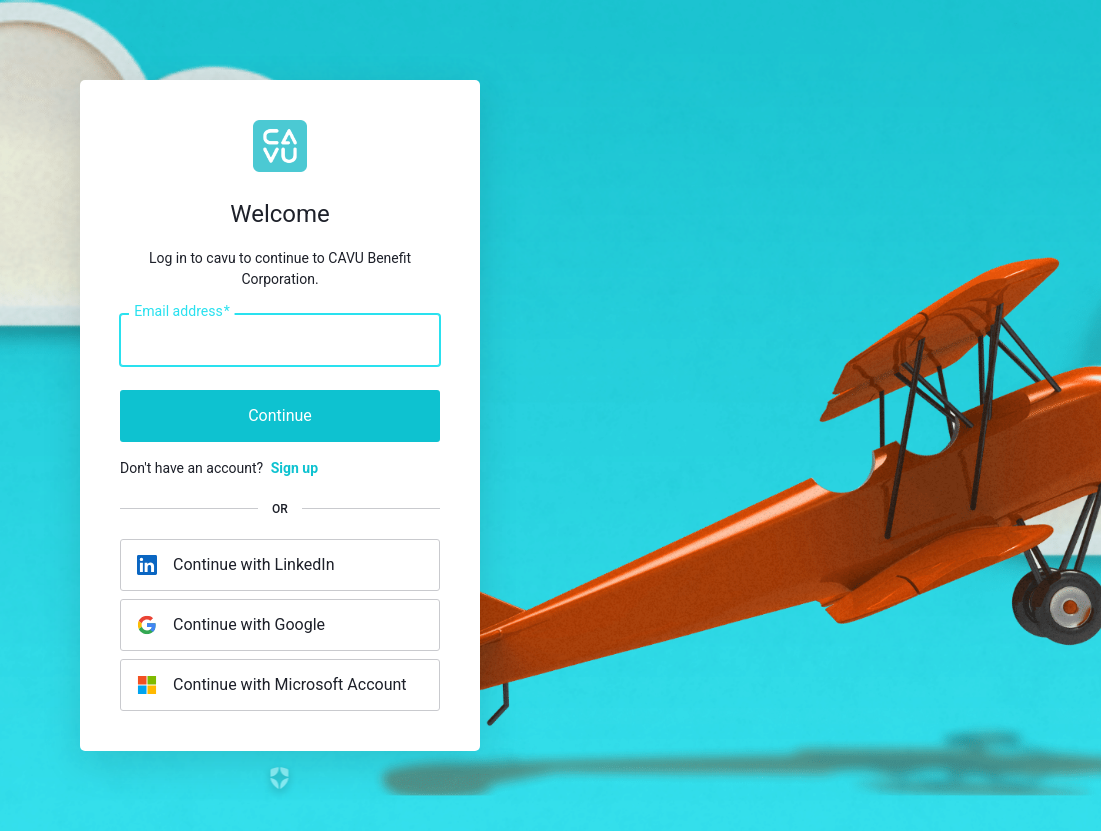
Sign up (294, 468)
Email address (181, 312)
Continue (280, 415)
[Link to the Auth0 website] (280, 778)
